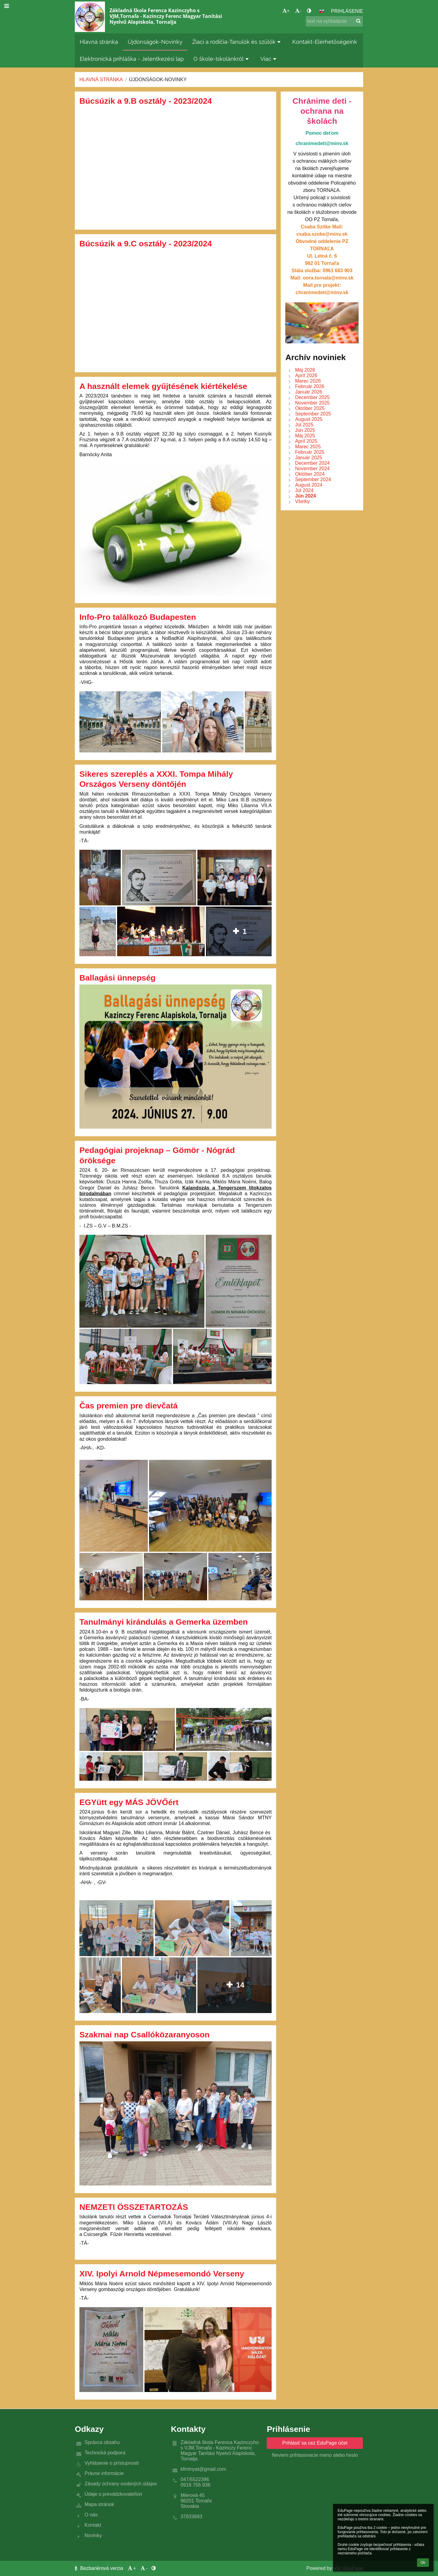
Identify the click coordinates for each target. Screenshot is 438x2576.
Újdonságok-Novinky (157, 79)
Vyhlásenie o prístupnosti (112, 2463)
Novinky (93, 2535)
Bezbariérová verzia (99, 2568)
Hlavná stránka (101, 79)
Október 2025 (310, 408)
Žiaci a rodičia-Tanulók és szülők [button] (237, 42)
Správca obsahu (102, 2442)
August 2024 (308, 485)
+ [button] (286, 10)
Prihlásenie (347, 11)
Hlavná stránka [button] (99, 42)
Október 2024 (310, 474)
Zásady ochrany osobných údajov (121, 2483)
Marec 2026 (308, 381)
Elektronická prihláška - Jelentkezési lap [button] (132, 59)
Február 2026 (309, 386)
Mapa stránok (99, 2504)
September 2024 (313, 479)
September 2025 (313, 413)
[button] (321, 11)
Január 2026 (308, 391)
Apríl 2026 (306, 375)
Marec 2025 (308, 446)
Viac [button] (269, 59)
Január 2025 (308, 457)
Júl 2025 (304, 424)
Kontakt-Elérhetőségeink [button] (324, 42)
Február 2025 (309, 452)
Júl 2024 (304, 490)
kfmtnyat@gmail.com (203, 2469)
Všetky (302, 501)
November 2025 (312, 402)
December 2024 (312, 463)
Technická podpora (105, 2452)
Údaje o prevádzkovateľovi (113, 2494)
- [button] (298, 10)
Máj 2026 (305, 370)
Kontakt (93, 2525)
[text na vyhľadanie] (334, 21)
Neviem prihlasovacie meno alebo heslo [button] (315, 2455)
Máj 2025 (305, 435)
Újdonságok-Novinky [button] (155, 42)
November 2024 (312, 468)
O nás (91, 2514)
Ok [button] (423, 2562)
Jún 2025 (305, 430)
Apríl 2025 (306, 441)
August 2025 (308, 419)
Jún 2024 (305, 495)
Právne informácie (104, 2473)
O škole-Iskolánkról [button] (222, 59)
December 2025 (312, 397)
